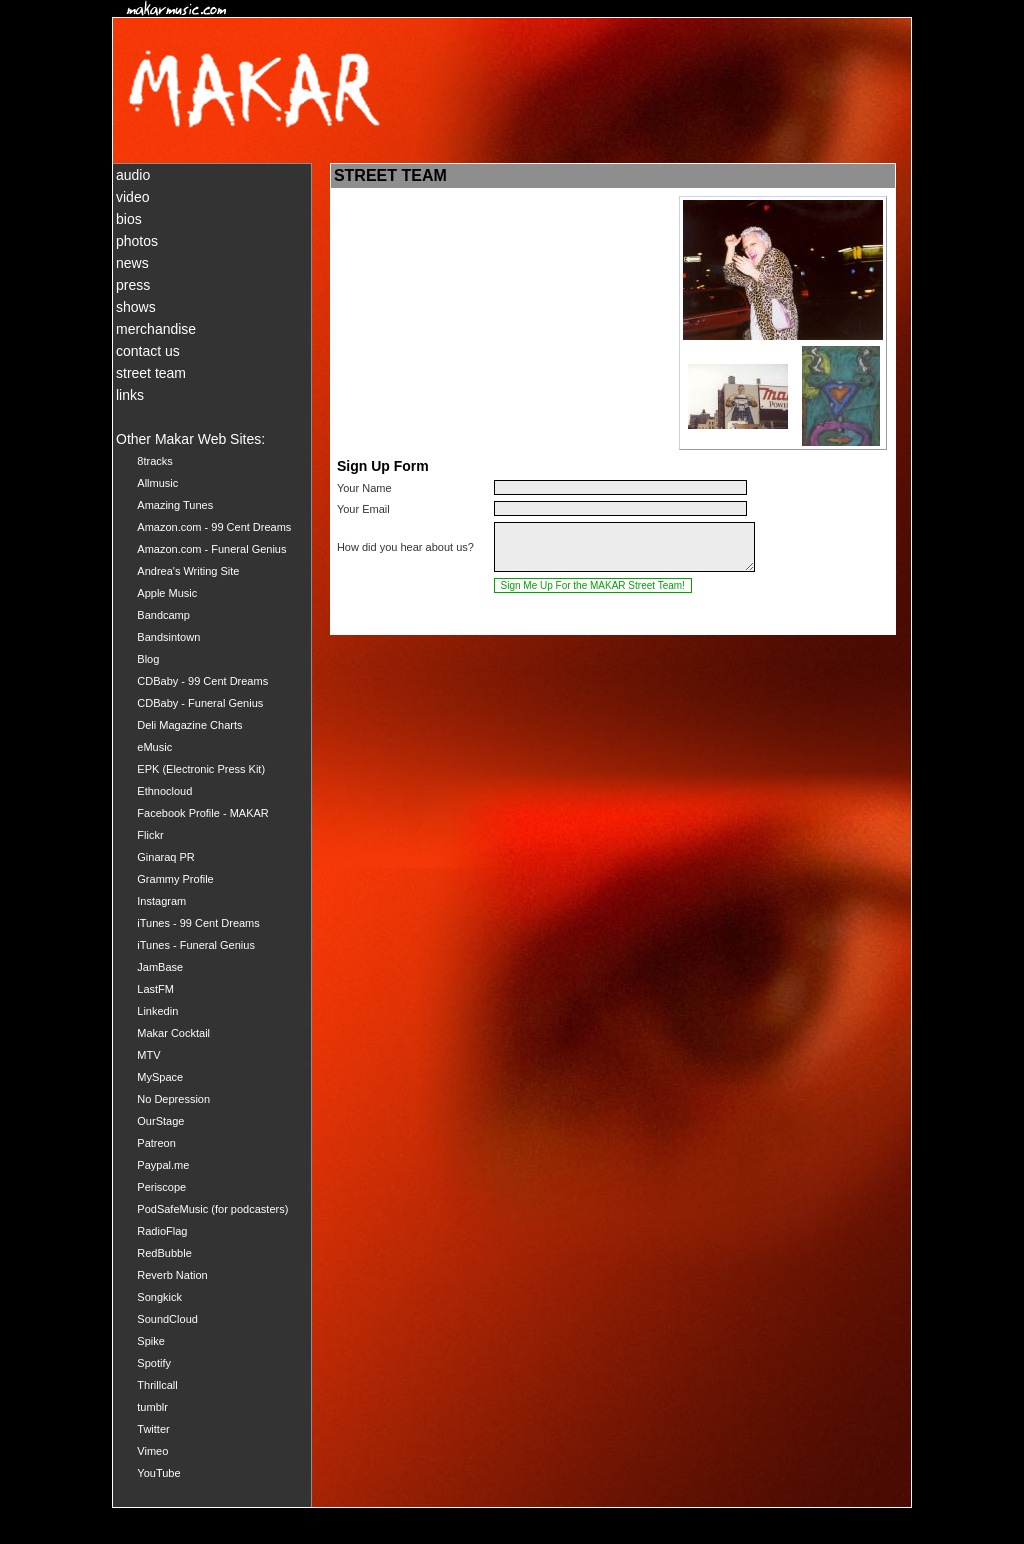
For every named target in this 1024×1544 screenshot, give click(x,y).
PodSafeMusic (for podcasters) (212, 1209)
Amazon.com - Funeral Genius (211, 549)
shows (136, 307)
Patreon (156, 1143)
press (133, 285)
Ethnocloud (164, 791)
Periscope (161, 1187)
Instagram (161, 901)
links (130, 395)
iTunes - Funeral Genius (196, 945)
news (132, 263)
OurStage (160, 1121)
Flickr (150, 835)
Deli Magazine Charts (189, 725)
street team (151, 373)
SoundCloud (167, 1319)
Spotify (154, 1363)
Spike (151, 1341)
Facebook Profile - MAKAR (202, 813)
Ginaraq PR (165, 857)
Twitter (153, 1429)
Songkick (159, 1297)
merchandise (156, 329)
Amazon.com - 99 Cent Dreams (214, 527)
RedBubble (164, 1253)
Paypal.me (163, 1165)
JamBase (160, 967)
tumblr (152, 1407)
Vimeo (152, 1451)
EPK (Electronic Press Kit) (201, 769)
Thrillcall (157, 1385)
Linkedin (157, 1011)
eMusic (154, 747)
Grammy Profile (175, 879)
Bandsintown (168, 637)
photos (137, 241)
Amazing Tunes (175, 505)
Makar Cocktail (173, 1033)
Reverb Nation (172, 1275)
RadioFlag (162, 1231)
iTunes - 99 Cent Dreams (198, 923)
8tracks (154, 461)
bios (129, 219)
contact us (148, 351)
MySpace (160, 1077)
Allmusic (157, 483)
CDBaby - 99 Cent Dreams (202, 681)
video (132, 197)
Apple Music (167, 593)
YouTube (158, 1473)
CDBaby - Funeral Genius (200, 703)
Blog (148, 659)
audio (133, 175)
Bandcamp (163, 615)
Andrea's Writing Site (188, 571)
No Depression (173, 1099)
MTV (148, 1055)
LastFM (155, 989)
